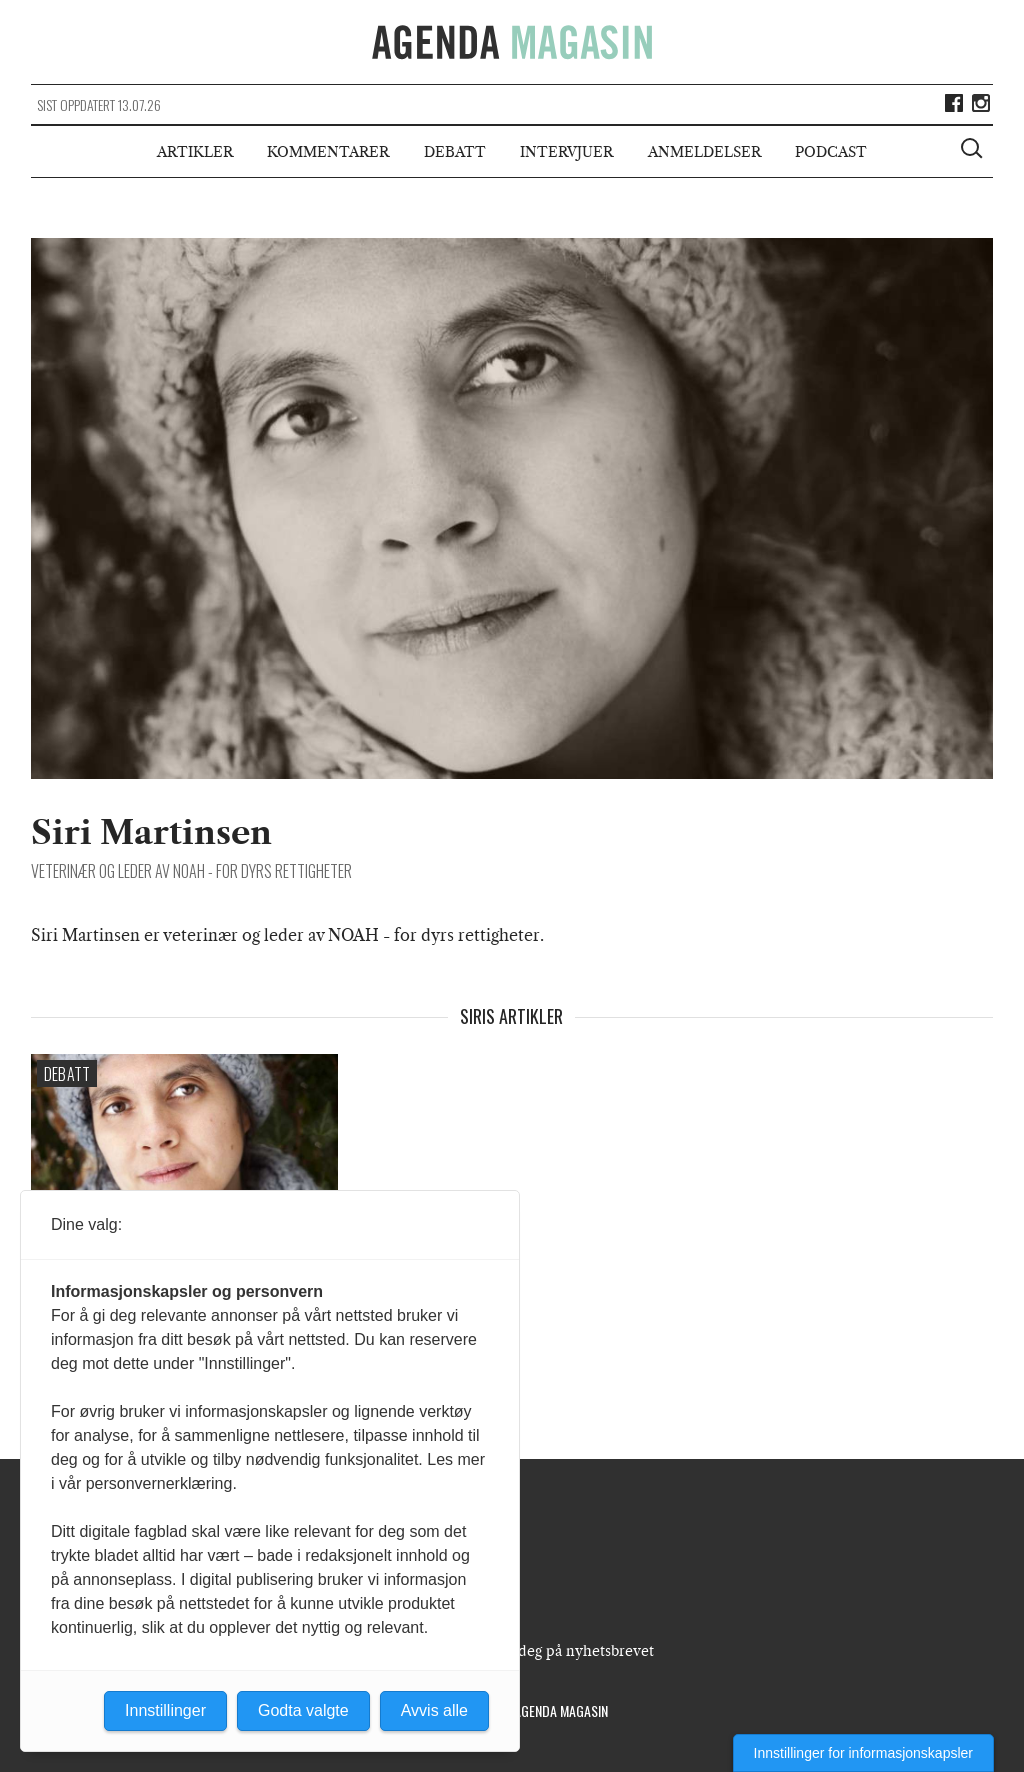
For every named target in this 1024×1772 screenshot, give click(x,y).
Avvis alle (434, 1710)
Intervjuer (566, 152)
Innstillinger (165, 1710)
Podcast (831, 152)
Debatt (455, 152)
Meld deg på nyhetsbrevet (566, 1651)
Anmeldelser (704, 152)
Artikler (195, 152)
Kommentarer (328, 152)
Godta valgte (303, 1710)
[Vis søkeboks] (974, 151)
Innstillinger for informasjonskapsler (863, 1753)
